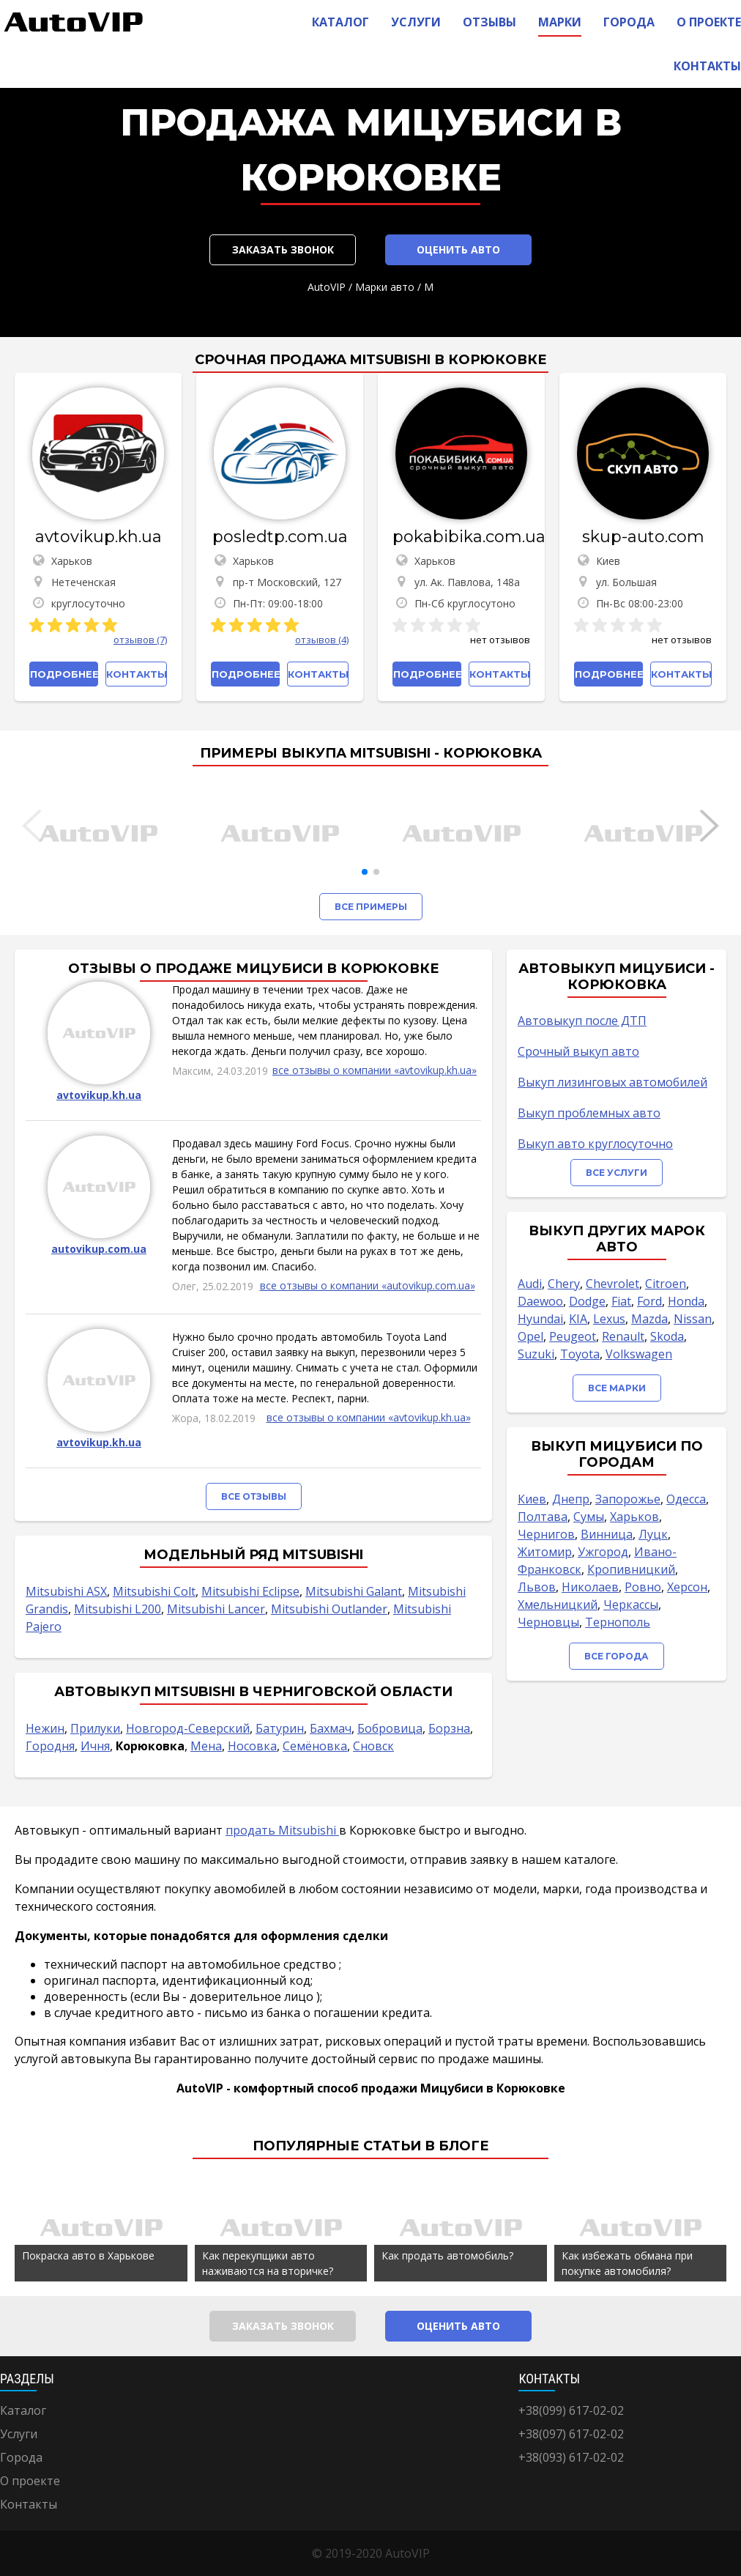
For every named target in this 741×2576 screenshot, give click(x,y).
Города (629, 22)
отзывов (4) (322, 639)
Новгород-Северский (188, 1728)
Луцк (653, 1534)
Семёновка (315, 1746)
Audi (530, 1284)
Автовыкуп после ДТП (582, 1021)
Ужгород (603, 1552)
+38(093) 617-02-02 (571, 2457)
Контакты (707, 66)
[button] (365, 872)
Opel (530, 1336)
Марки (559, 22)
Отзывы (489, 22)
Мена (206, 1746)
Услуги (416, 22)
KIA (578, 1319)
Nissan (693, 1319)
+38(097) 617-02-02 (571, 2434)
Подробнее (64, 674)
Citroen (665, 1284)
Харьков (634, 1517)
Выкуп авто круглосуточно (595, 1144)
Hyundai (540, 1319)
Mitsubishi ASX (66, 1591)
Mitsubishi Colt (154, 1591)
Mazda (649, 1319)
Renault (623, 1336)
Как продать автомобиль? (447, 2255)
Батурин (280, 1728)
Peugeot (572, 1336)
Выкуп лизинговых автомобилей (612, 1082)
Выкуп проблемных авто (589, 1113)
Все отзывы (253, 1496)
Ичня (95, 1746)
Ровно (643, 1587)
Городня (50, 1746)
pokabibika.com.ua (461, 537)
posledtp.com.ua (280, 537)
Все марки (617, 1388)
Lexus (609, 1319)
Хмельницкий (557, 1604)
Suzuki (536, 1354)
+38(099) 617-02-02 (571, 2410)
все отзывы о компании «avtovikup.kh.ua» (374, 1070)
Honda (686, 1301)
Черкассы (630, 1604)
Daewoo (540, 1301)
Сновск (373, 1746)
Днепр (570, 1499)
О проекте (709, 22)
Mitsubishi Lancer (216, 1609)
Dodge (587, 1301)
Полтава (542, 1517)
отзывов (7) (140, 639)
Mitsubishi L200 (117, 1609)
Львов (537, 1587)
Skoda (667, 1336)
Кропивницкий (631, 1569)
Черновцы (548, 1622)
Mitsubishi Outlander (329, 1609)
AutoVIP (327, 287)
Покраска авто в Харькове (88, 2255)
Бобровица (389, 1728)
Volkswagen (639, 1354)
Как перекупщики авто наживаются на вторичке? (267, 2263)
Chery (564, 1284)
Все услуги (616, 1172)
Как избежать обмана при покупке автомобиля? (627, 2263)
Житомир (545, 1552)
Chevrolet (612, 1284)
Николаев (590, 1587)
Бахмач (330, 1728)
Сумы (588, 1517)
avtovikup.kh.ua (98, 537)
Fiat (621, 1301)
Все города (616, 1656)
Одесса (686, 1499)
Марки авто (384, 287)
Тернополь (617, 1622)
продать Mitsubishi (282, 1830)
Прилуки (95, 1728)
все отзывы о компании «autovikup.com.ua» (367, 1285)
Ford (649, 1301)
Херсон (687, 1587)
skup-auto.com (643, 537)
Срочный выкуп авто (578, 1051)
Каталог (340, 22)
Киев (532, 1499)
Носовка (252, 1746)
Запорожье (627, 1499)
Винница (607, 1534)
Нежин (45, 1728)
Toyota (580, 1354)
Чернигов (546, 1534)
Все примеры (371, 906)
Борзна (449, 1728)
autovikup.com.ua (98, 1249)
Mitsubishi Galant (353, 1591)
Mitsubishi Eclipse (250, 1591)
